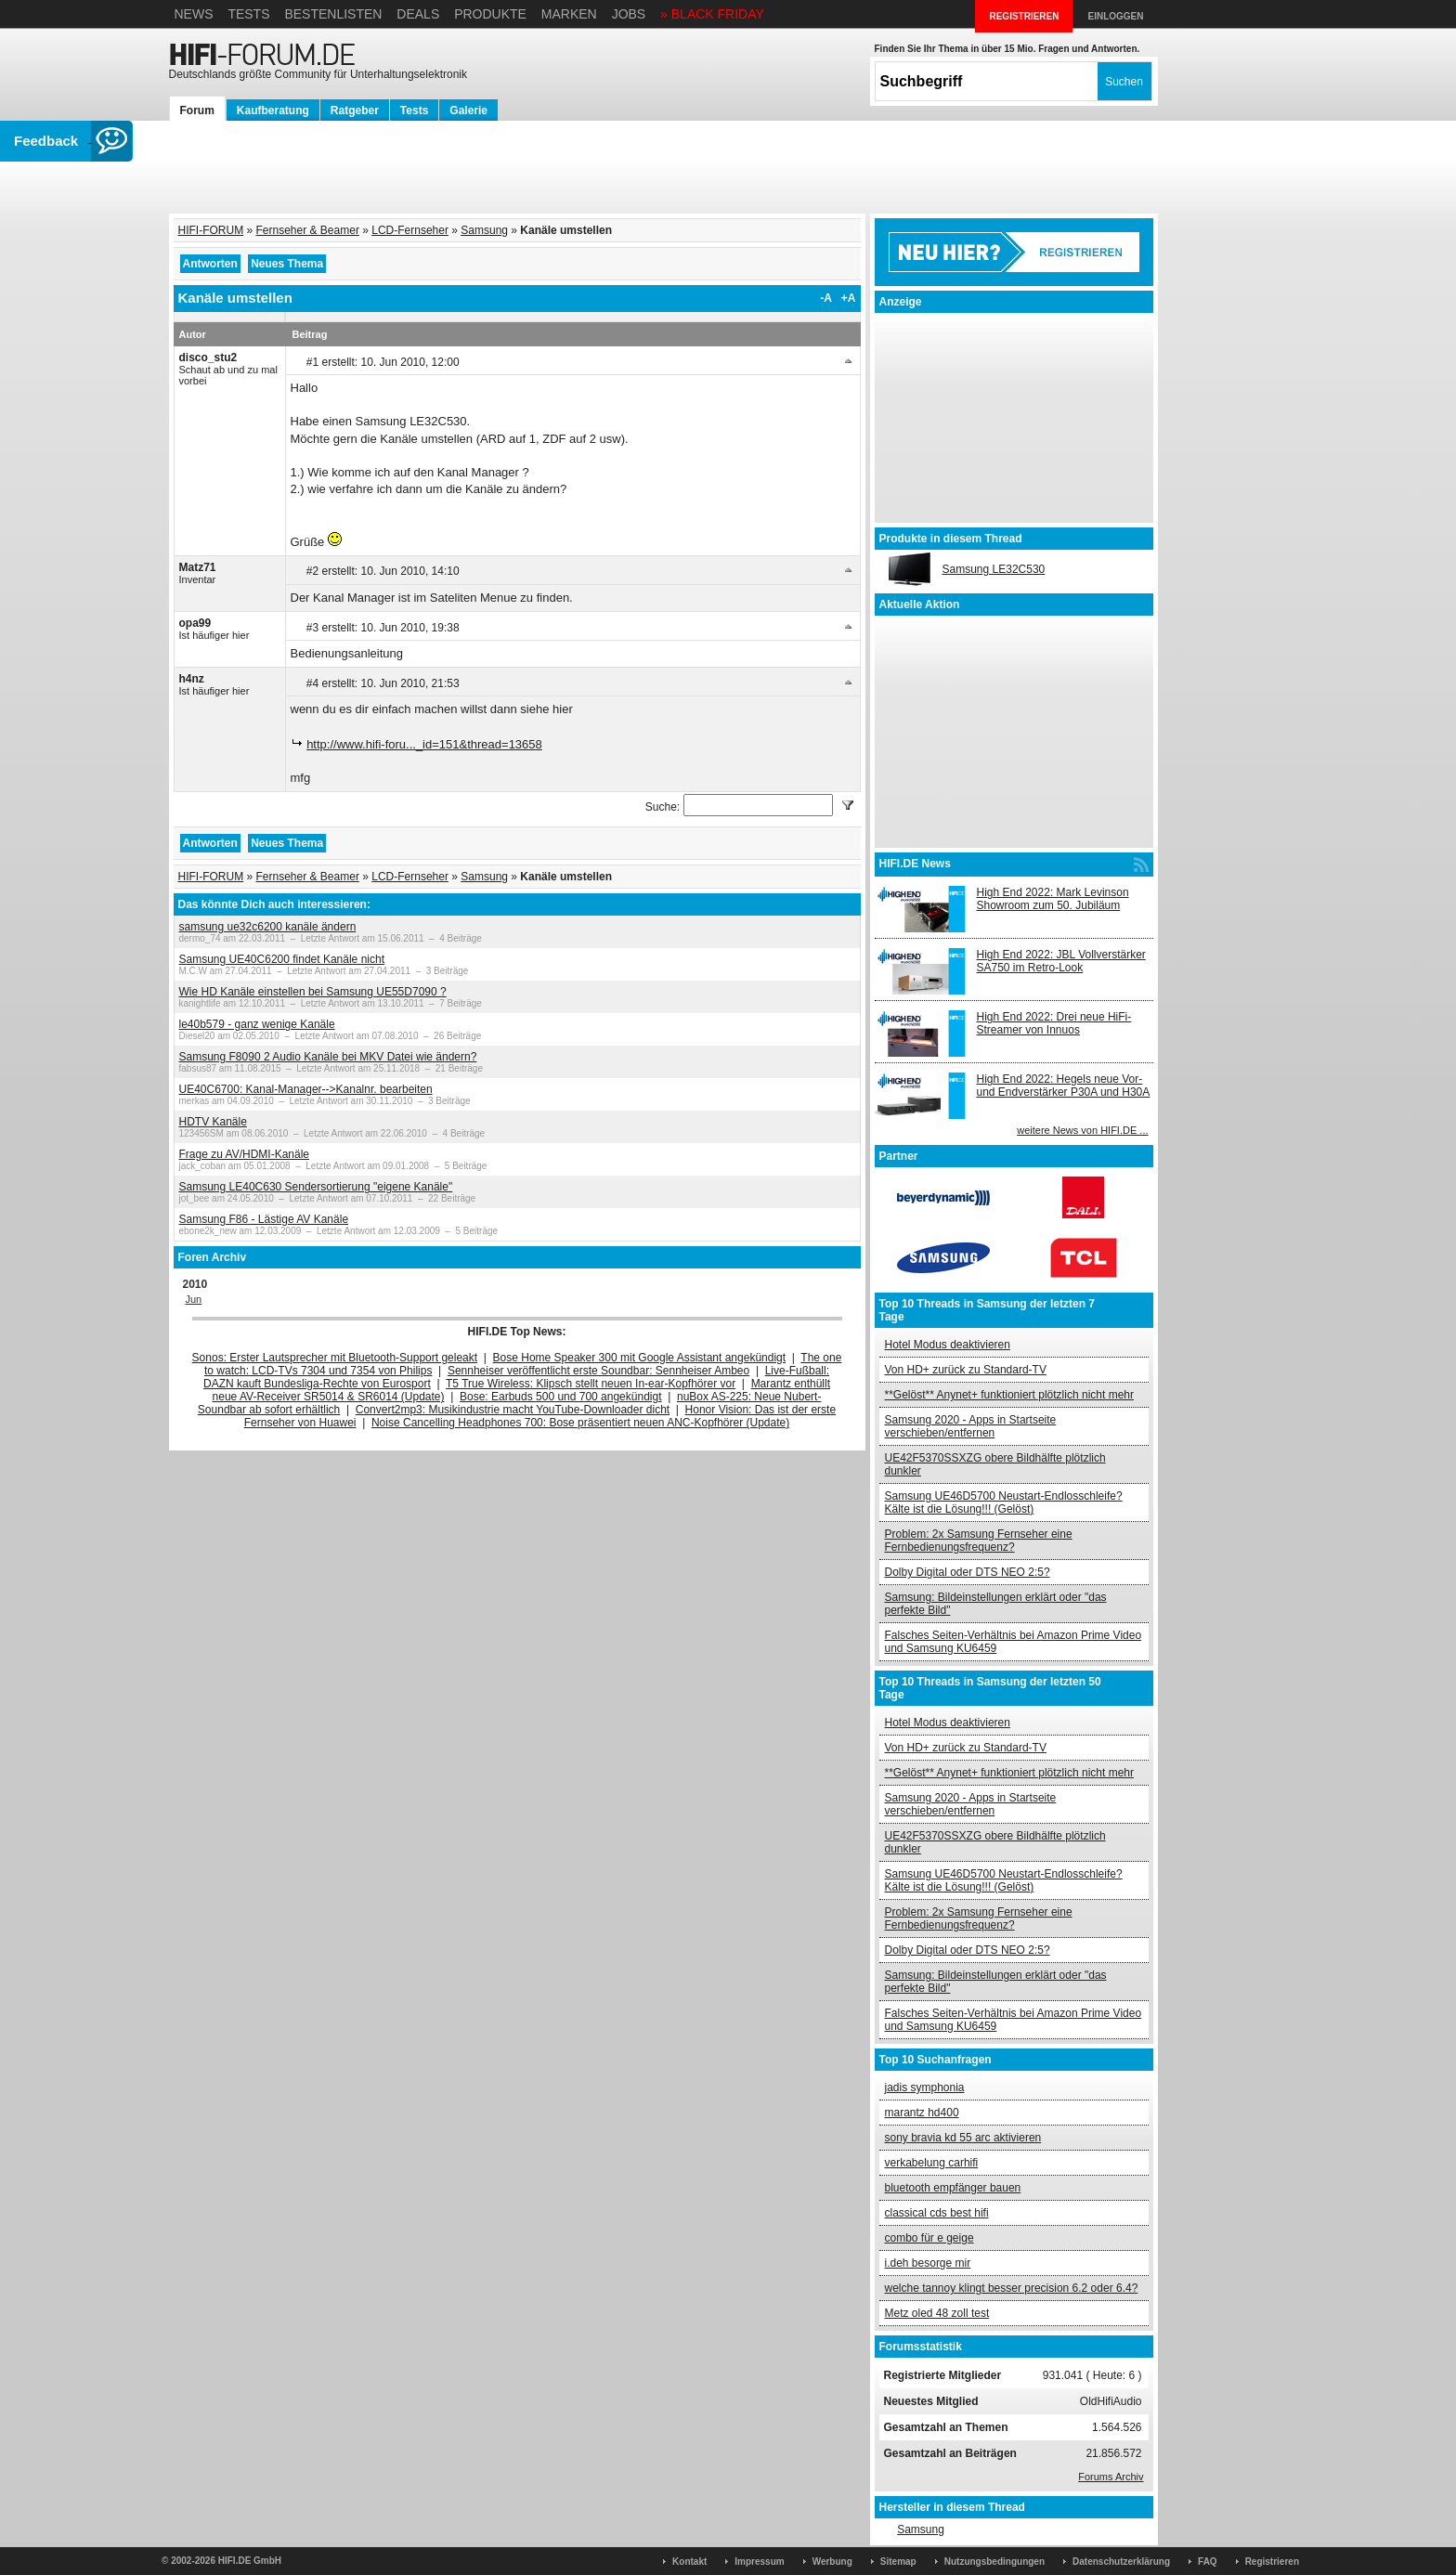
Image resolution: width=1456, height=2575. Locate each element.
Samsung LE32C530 (994, 569)
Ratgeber (355, 110)
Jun (194, 1299)
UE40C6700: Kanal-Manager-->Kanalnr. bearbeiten (306, 1089)
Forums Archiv (1110, 2476)
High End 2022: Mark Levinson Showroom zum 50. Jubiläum (1053, 899)
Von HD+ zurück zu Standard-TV (965, 1369)
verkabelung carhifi (932, 2162)
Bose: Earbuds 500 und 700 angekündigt (561, 1396)
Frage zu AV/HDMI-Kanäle (244, 1154)
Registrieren (1272, 2561)
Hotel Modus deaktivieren (947, 1344)
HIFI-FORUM (211, 230)
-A (826, 298)
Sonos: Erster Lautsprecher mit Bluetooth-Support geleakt (335, 1357)
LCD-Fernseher (409, 230)
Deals (417, 14)
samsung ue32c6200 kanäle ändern (268, 926)
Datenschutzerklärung (1121, 2561)
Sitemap (898, 2561)
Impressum (759, 2561)
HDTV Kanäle (213, 1121)
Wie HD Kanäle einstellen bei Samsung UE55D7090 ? (313, 991)
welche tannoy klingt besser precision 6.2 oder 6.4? (1011, 2288)
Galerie (468, 110)
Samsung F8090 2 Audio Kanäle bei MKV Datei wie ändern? (328, 1056)
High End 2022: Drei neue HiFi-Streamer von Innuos (1054, 1023)
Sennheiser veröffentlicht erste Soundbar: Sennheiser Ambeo (598, 1370)
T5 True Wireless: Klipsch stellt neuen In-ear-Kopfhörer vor (590, 1383)
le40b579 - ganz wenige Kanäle (257, 1024)
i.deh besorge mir (928, 2262)
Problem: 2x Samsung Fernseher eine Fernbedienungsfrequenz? (978, 1541)
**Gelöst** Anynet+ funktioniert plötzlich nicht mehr (1009, 1394)
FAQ (1207, 2561)
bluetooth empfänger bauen (953, 2187)
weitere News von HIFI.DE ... (1082, 1130)
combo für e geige (929, 2237)
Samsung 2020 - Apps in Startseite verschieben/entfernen (971, 1426)
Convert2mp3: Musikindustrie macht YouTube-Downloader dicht (513, 1409)
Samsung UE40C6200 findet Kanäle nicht (281, 959)
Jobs (629, 14)
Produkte (490, 14)
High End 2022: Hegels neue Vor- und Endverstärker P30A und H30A (1063, 1086)
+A (848, 298)
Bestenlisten (333, 14)
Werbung (832, 2561)
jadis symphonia (925, 2087)
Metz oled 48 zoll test (937, 2313)
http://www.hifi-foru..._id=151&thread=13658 (424, 744)
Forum (197, 110)
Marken (569, 14)
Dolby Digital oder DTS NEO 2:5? (967, 1572)
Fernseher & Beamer (307, 230)
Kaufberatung (273, 110)
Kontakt (689, 2561)
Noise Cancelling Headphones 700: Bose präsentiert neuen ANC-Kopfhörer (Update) (580, 1422)
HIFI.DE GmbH (249, 2560)
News (194, 14)
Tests (248, 14)
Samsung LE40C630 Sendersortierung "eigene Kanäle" (316, 1186)
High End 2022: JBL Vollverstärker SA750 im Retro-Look (1061, 961)
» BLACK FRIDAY (712, 14)
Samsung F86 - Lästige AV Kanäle (264, 1219)
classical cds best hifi (937, 2212)
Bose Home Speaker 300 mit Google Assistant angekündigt (639, 1357)
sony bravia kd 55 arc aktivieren (963, 2137)
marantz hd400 (922, 2112)
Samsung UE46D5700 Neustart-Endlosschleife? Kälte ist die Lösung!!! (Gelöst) (1004, 1502)
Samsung (484, 230)
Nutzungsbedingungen (994, 2561)
